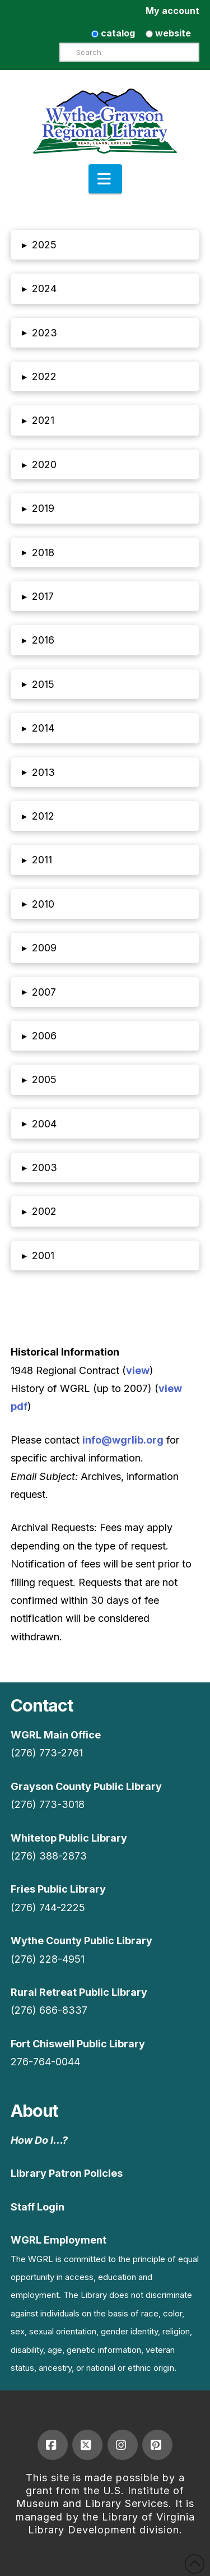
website (168, 33)
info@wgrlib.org (123, 1440)
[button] (105, 178)
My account (172, 10)
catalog (113, 33)
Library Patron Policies (67, 2173)
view (138, 1370)
